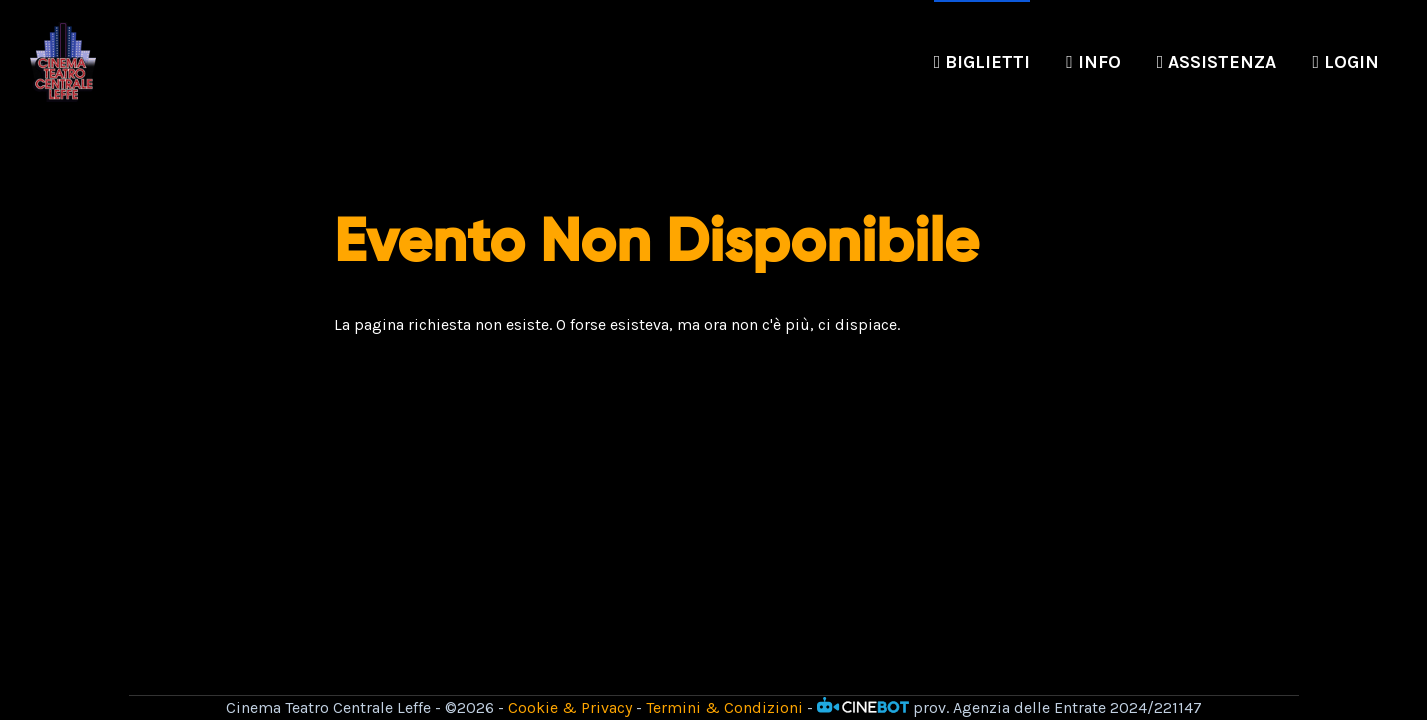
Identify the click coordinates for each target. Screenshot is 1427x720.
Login (1345, 62)
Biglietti (982, 62)
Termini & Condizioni (724, 707)
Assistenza (1217, 62)
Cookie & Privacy (570, 707)
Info (1093, 62)
